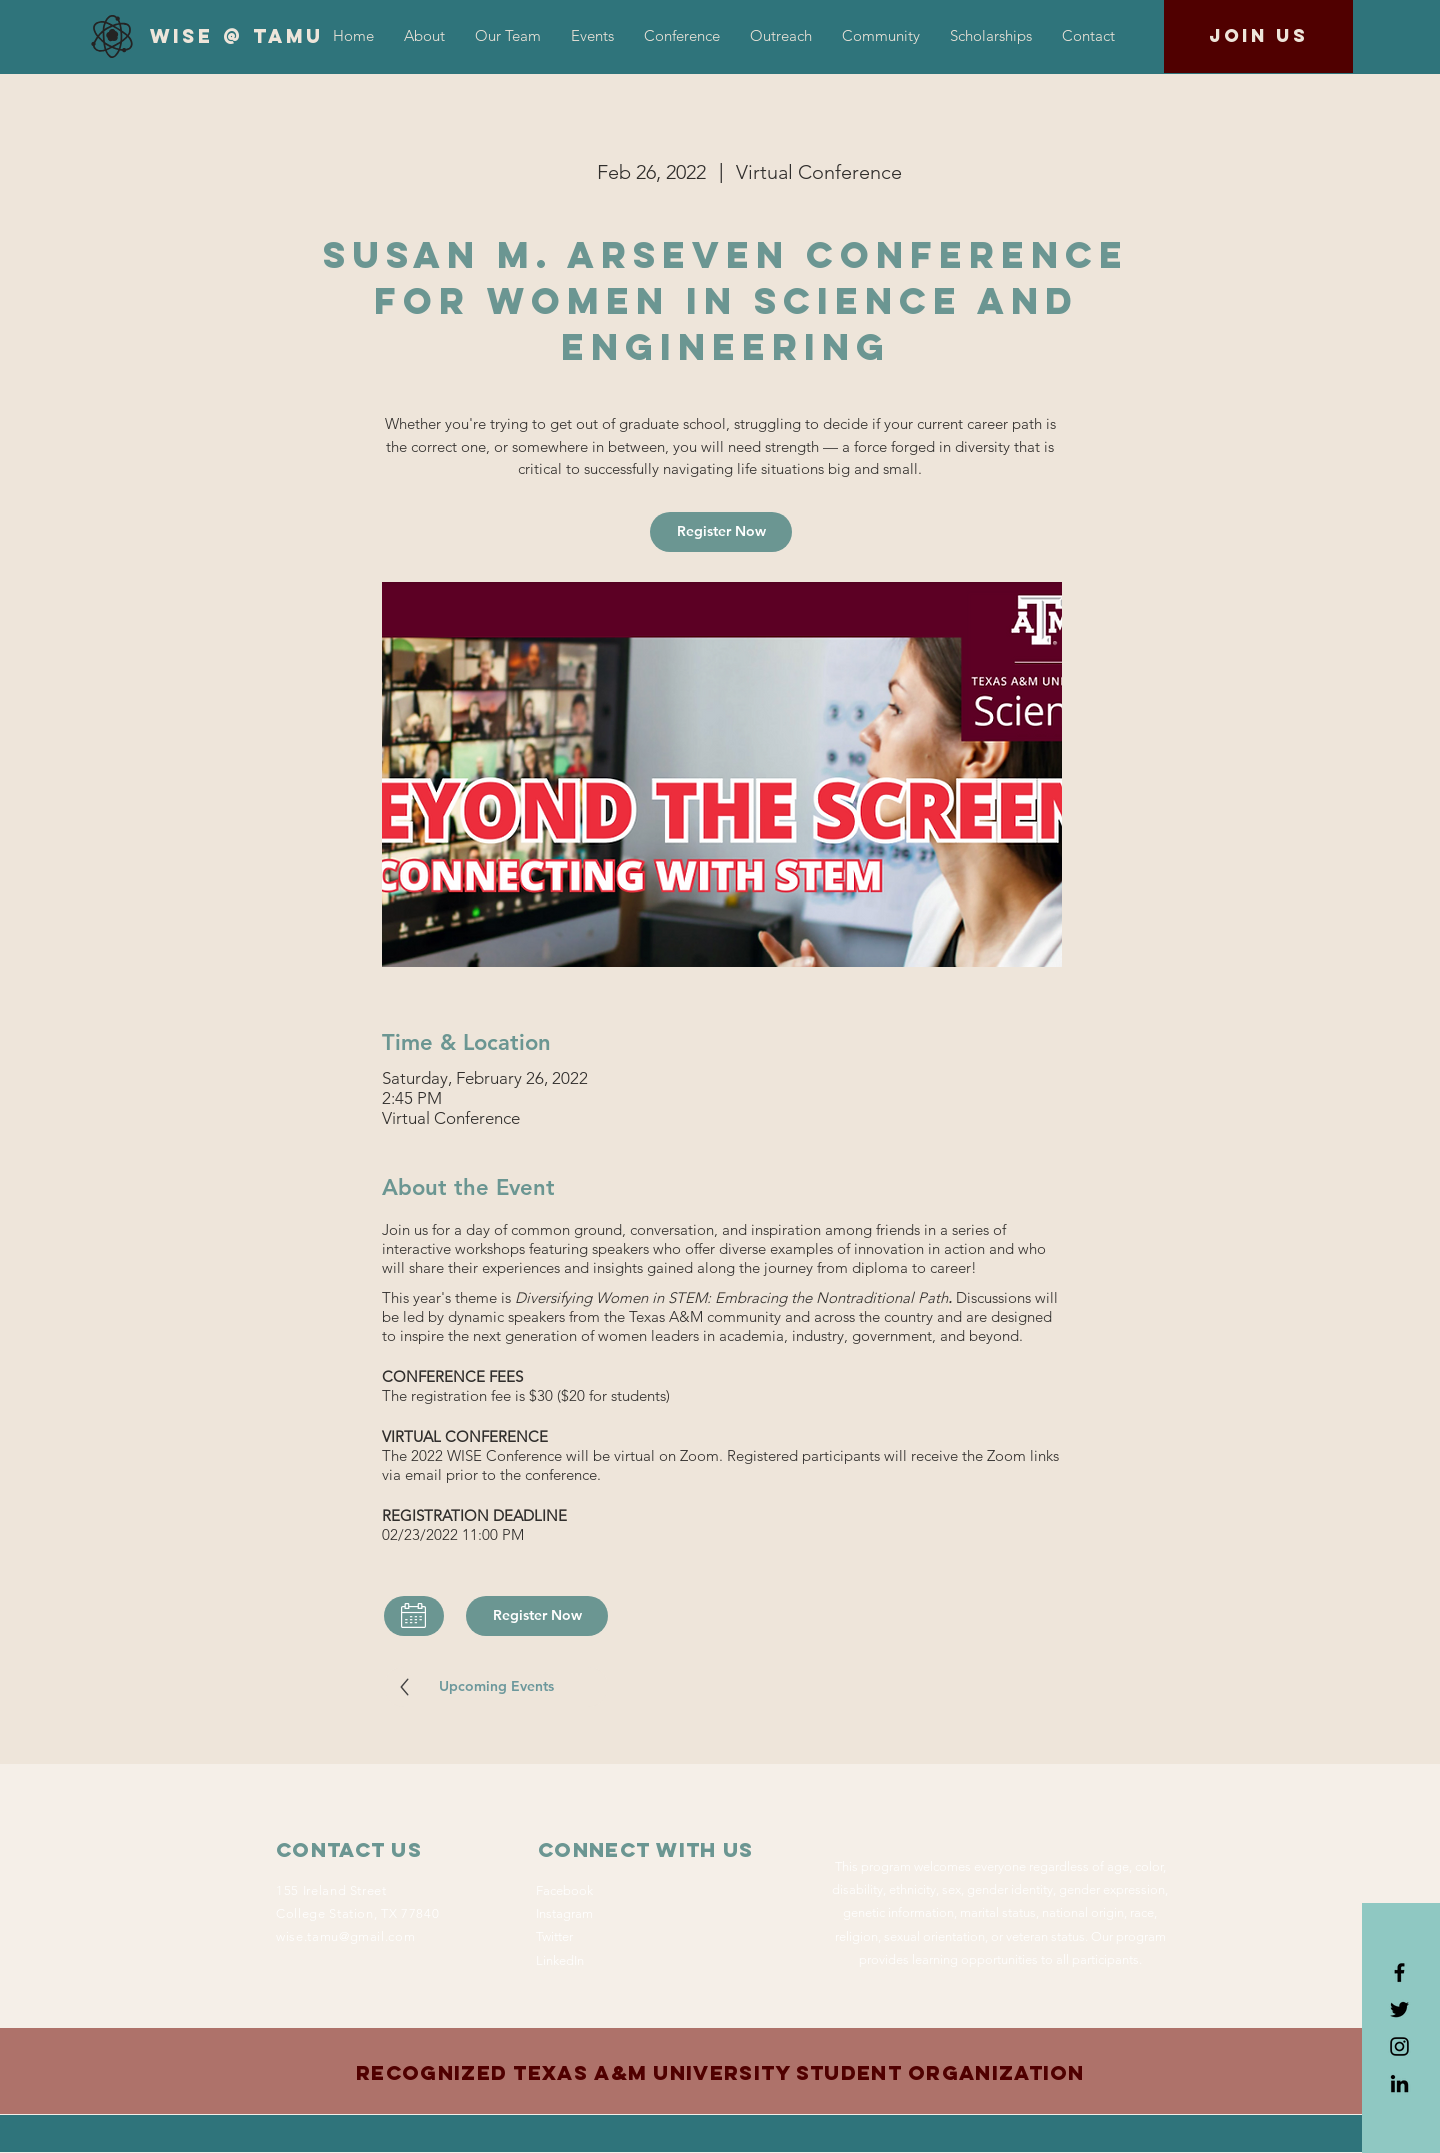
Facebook (564, 1890)
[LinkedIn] (1399, 2083)
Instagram (564, 1913)
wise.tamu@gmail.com (345, 1936)
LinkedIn (560, 1960)
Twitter (554, 1936)
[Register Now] (721, 532)
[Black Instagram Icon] (1399, 2046)
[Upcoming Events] (496, 1687)
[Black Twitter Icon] (1399, 2009)
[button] (682, 36)
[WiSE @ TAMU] (236, 37)
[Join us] (1258, 36)
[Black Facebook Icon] (1399, 1972)
